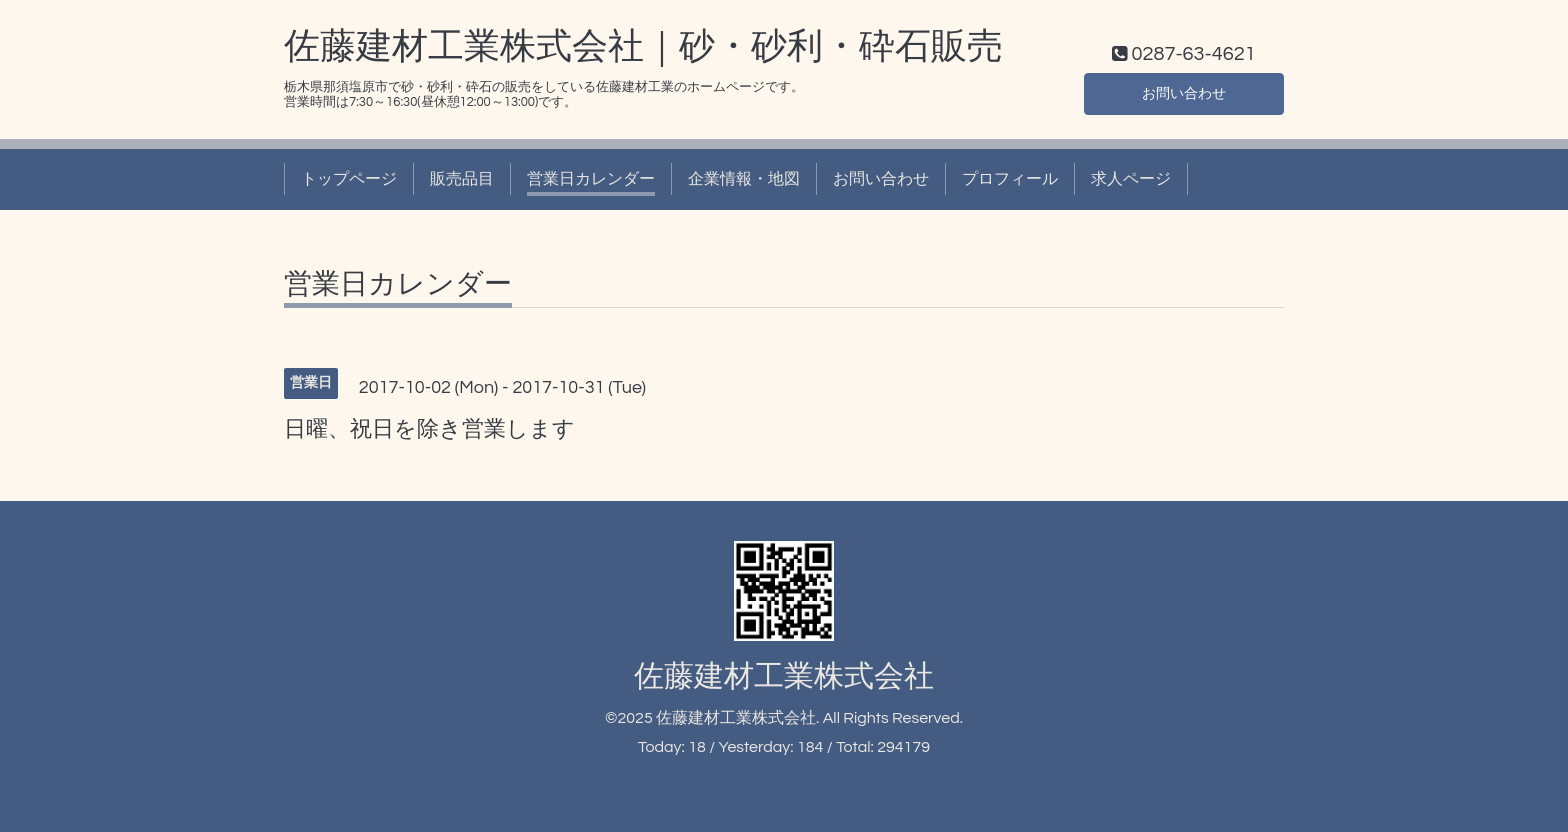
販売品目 (462, 179)
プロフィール (1010, 179)
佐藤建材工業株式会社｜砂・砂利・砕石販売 (643, 47)
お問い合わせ (1184, 91)
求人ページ (1131, 179)
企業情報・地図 (744, 179)
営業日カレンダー (591, 179)
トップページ (349, 179)
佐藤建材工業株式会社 (784, 676)
